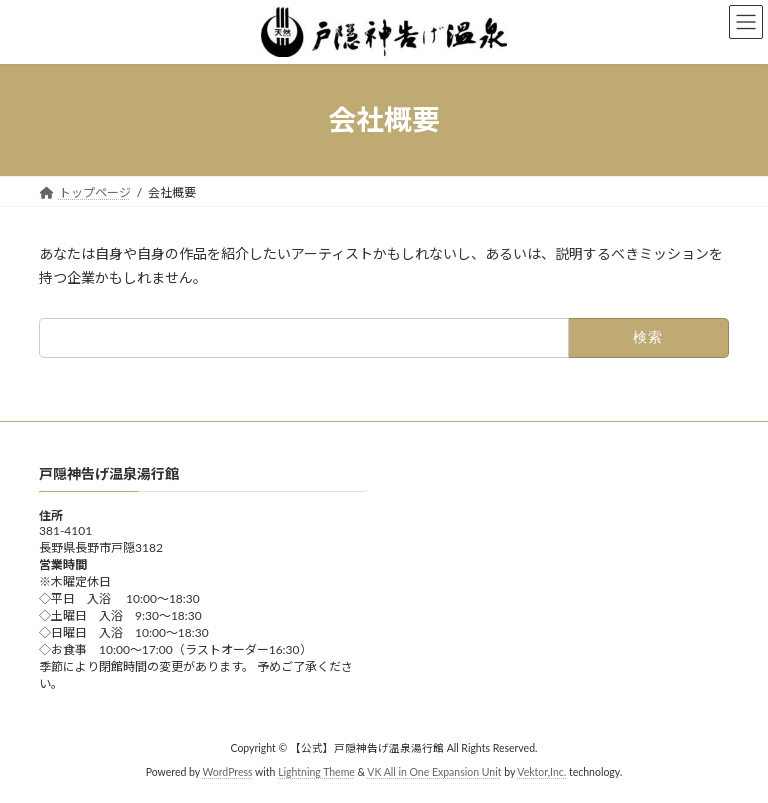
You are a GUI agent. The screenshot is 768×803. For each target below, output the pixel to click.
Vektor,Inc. (541, 772)
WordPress (227, 772)
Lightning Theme (316, 772)
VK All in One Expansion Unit (434, 772)
